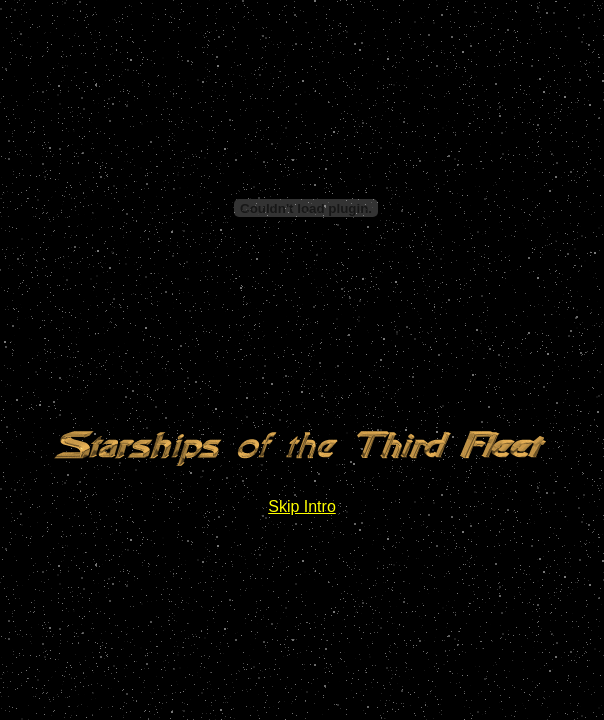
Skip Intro (302, 506)
